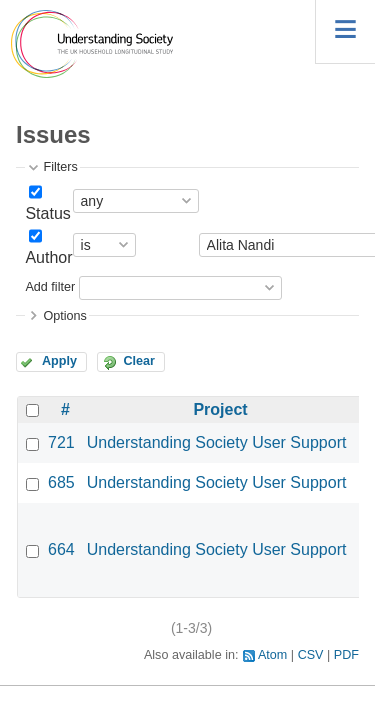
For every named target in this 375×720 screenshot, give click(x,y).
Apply (59, 361)
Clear (139, 361)
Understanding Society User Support (217, 442)
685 (61, 482)
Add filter (50, 287)
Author (48, 257)
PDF (346, 655)
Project (220, 409)
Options (64, 316)
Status (47, 213)
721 (61, 442)
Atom (272, 655)
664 (61, 549)
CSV (311, 655)
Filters (60, 167)
